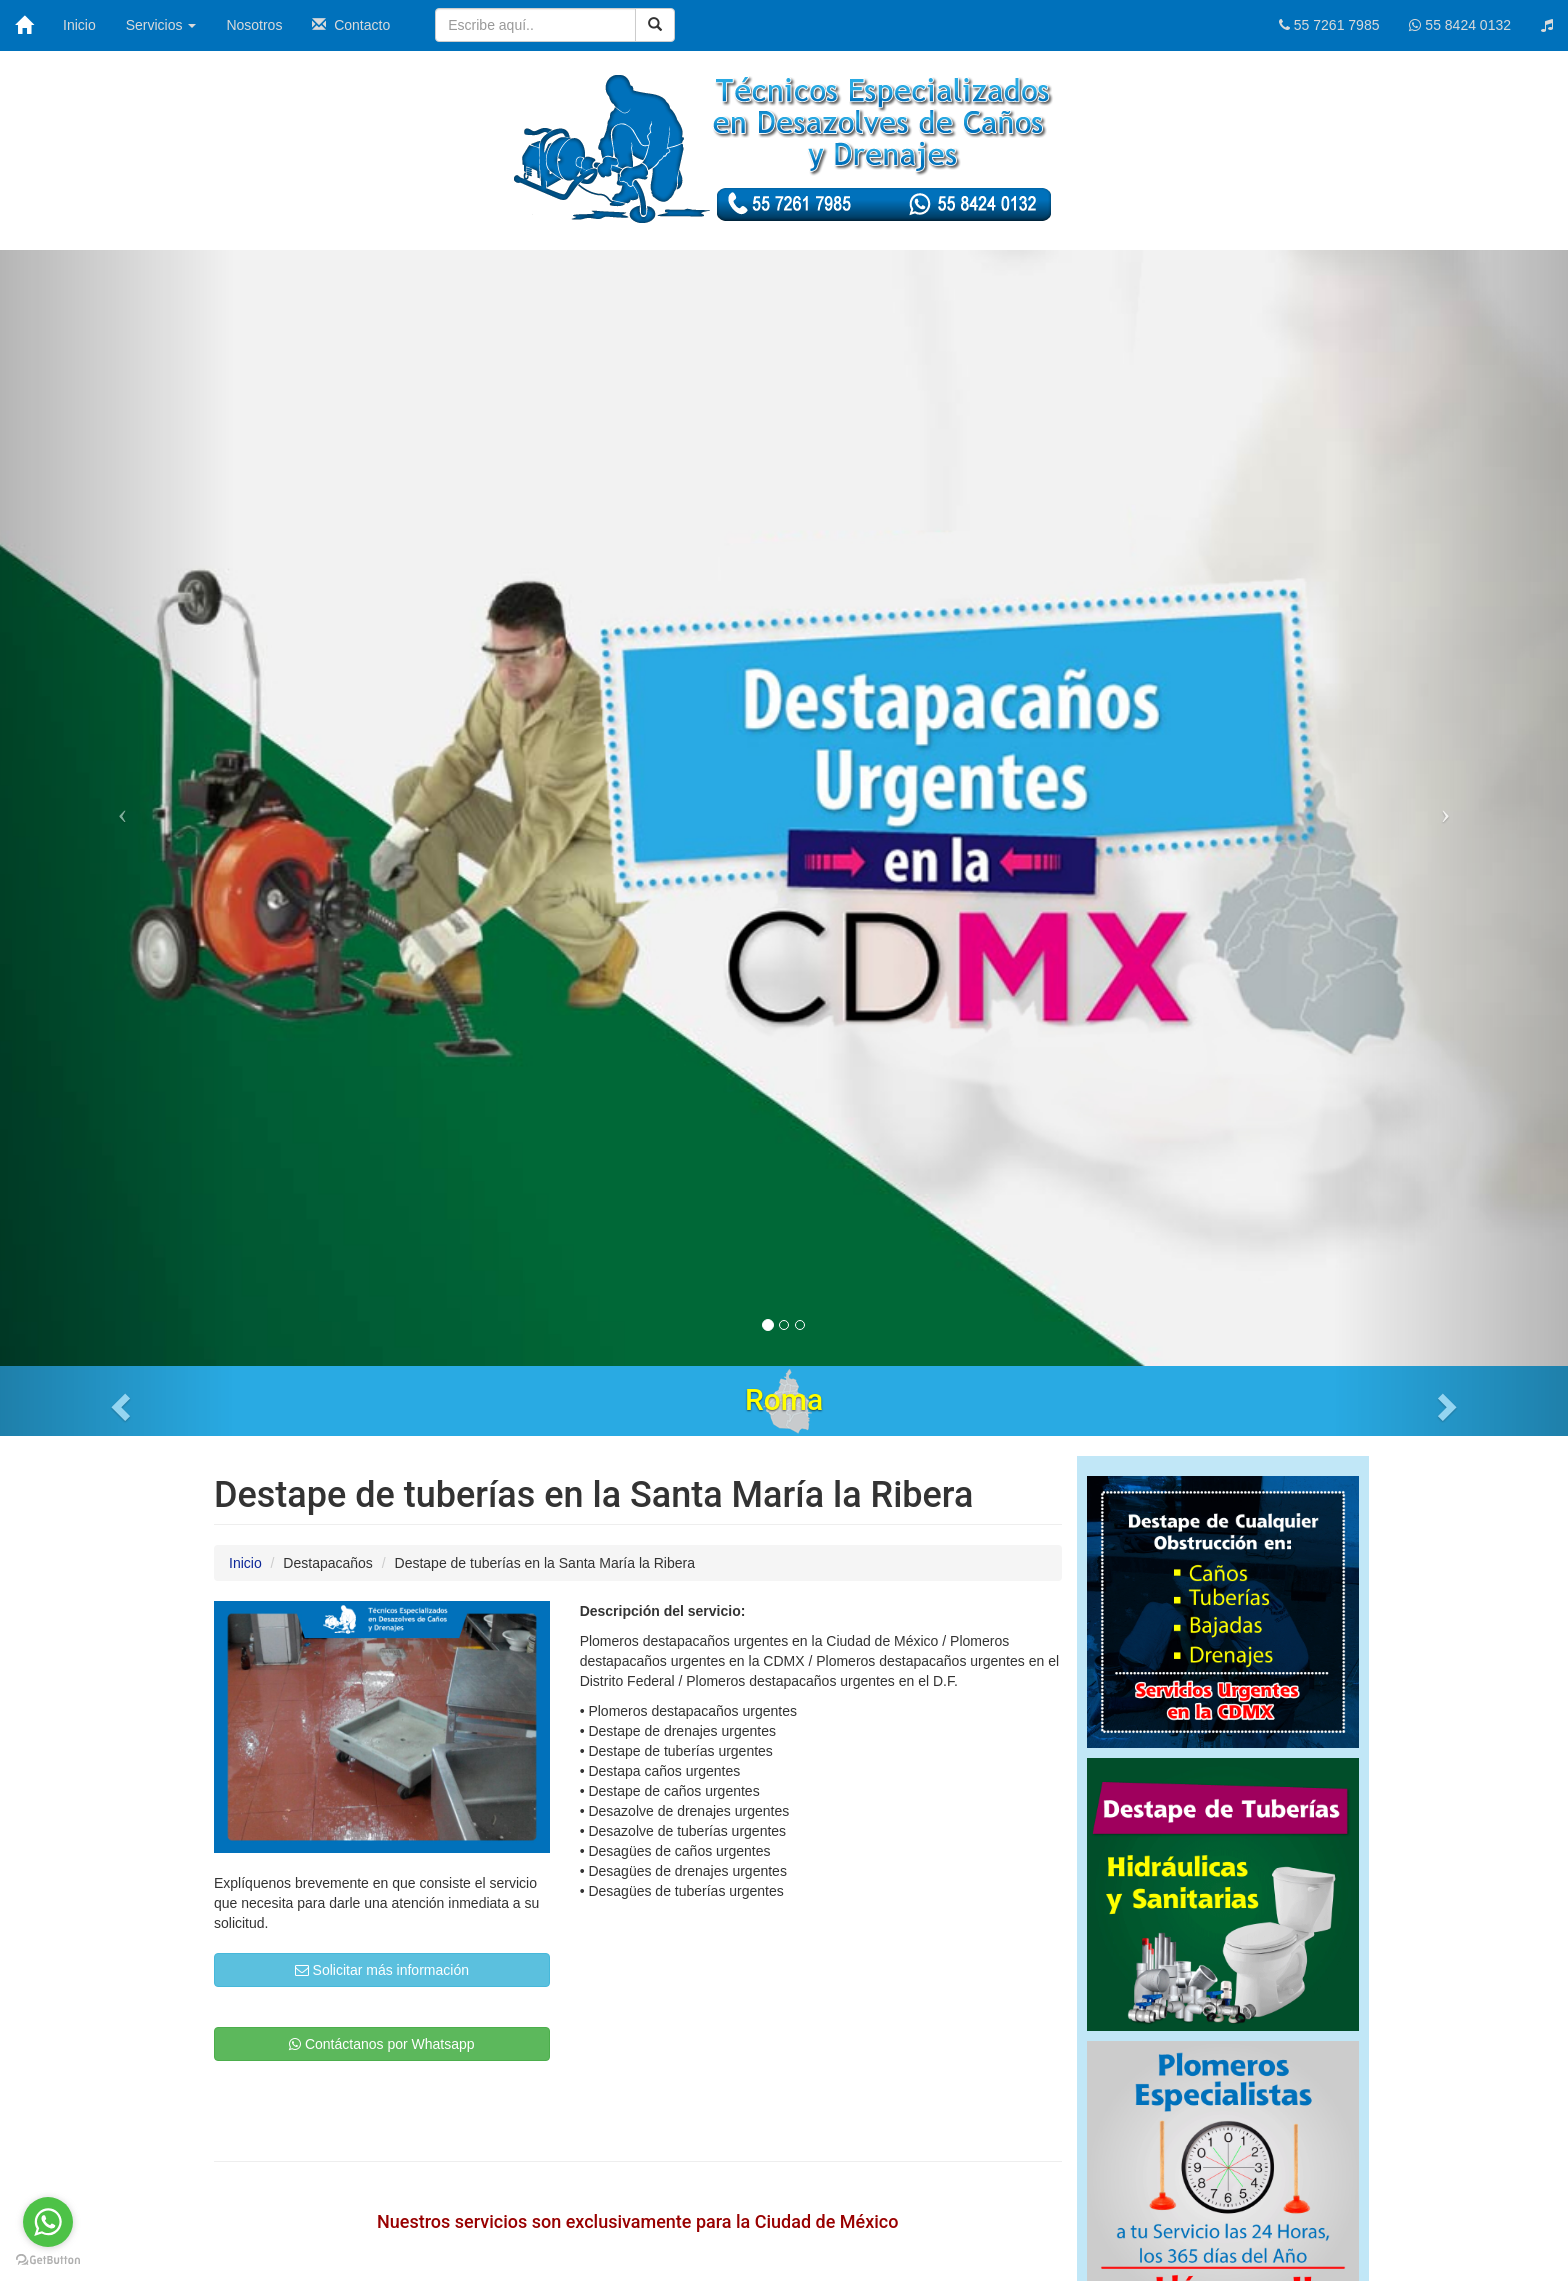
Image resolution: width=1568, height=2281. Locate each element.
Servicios (161, 25)
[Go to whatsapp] (48, 2222)
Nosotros (254, 25)
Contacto (351, 25)
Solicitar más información (382, 1970)
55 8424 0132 (1460, 25)
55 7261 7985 (1329, 25)
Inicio (79, 25)
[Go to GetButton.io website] (48, 2260)
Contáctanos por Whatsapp (382, 2044)
